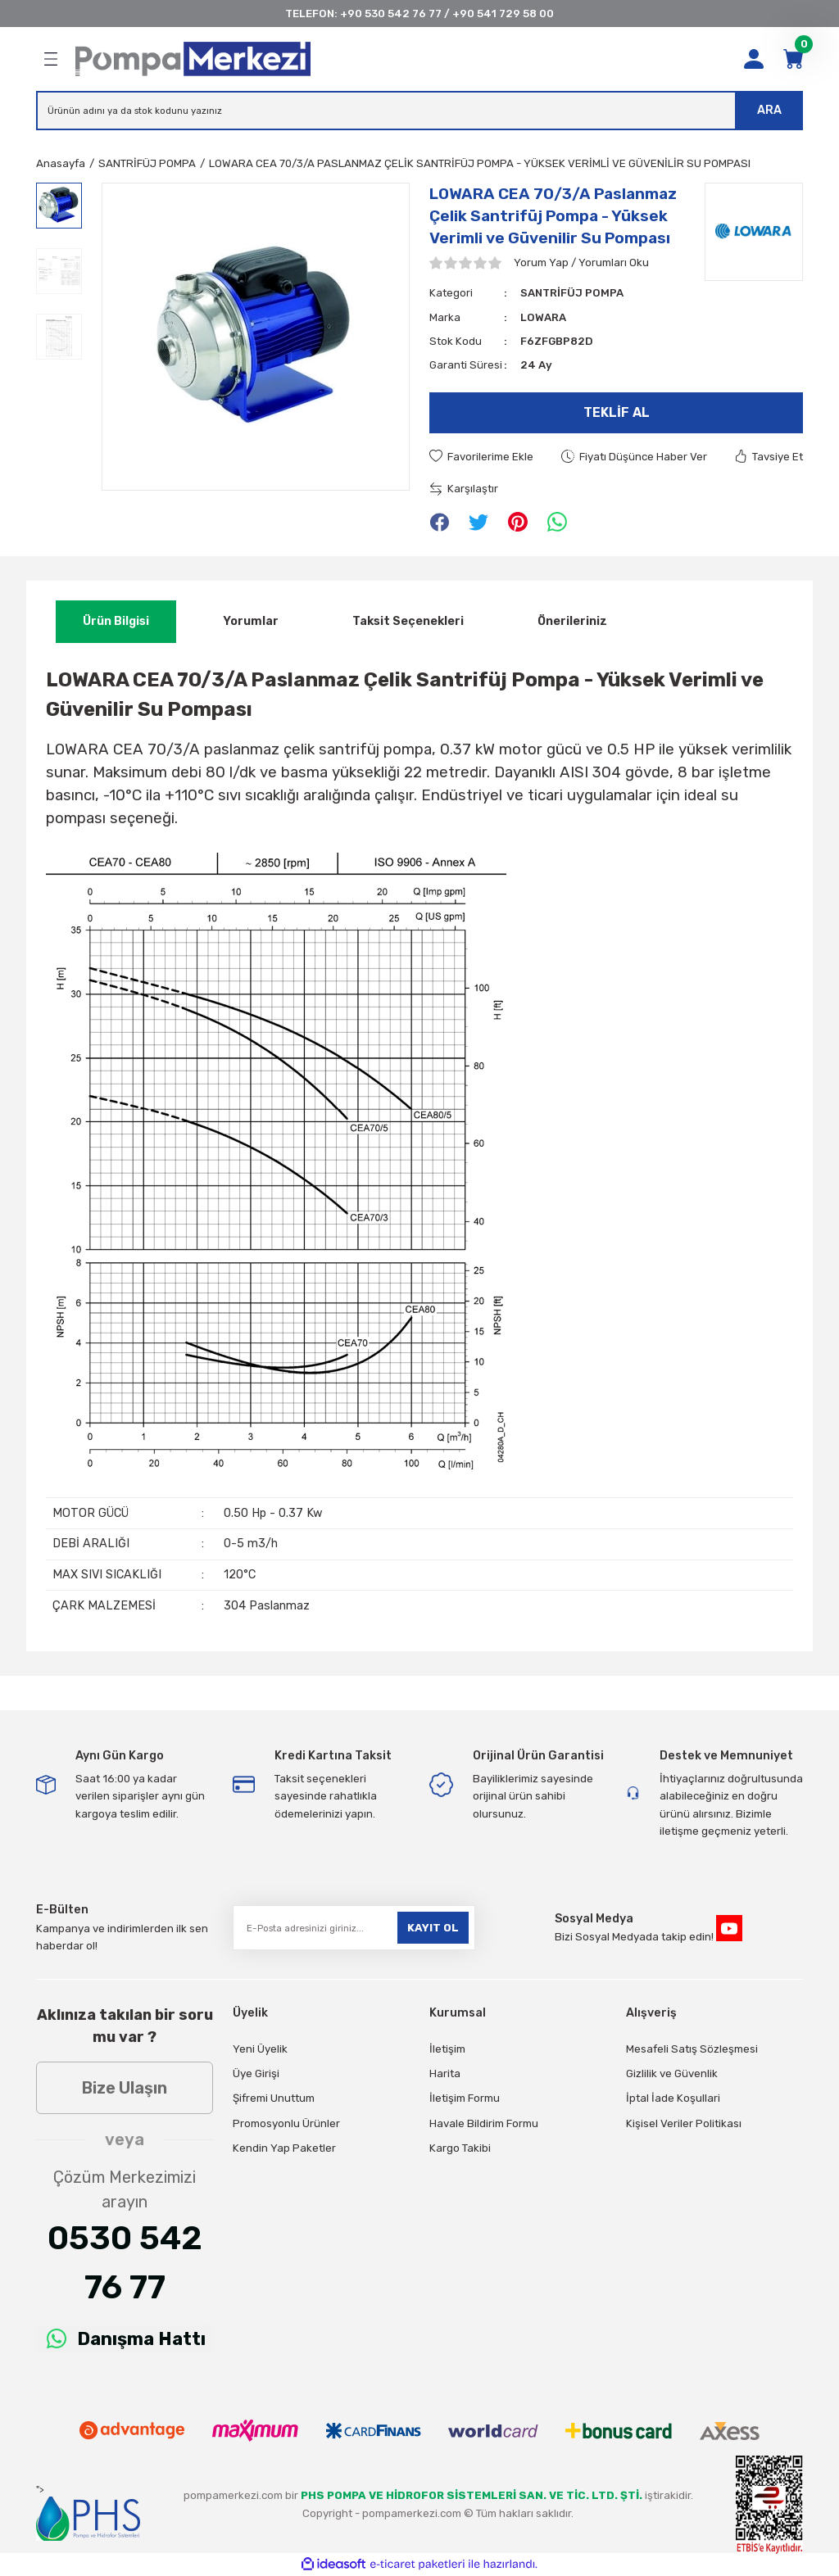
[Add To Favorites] (481, 456)
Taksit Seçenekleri (408, 621)
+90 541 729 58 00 (503, 13)
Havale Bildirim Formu (483, 2123)
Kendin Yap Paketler (284, 2148)
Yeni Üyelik (260, 2049)
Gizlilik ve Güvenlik (672, 2073)
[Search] (419, 110)
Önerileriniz (572, 621)
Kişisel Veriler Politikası (683, 2123)
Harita (444, 2073)
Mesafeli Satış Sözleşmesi (692, 2049)
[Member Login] (754, 59)
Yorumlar (251, 621)
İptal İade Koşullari (673, 2098)
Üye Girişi (256, 2073)
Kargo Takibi (460, 2148)
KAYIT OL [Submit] (433, 1928)
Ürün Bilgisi (116, 621)
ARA (769, 110)
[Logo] (193, 59)
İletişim (447, 2049)
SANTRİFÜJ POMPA (572, 293)
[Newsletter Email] (354, 1927)
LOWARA (543, 317)
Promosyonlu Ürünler (286, 2123)
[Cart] (793, 59)
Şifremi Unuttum (274, 2098)
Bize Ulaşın (124, 2088)
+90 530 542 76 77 (391, 13)
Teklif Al (616, 412)
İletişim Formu (464, 2098)
